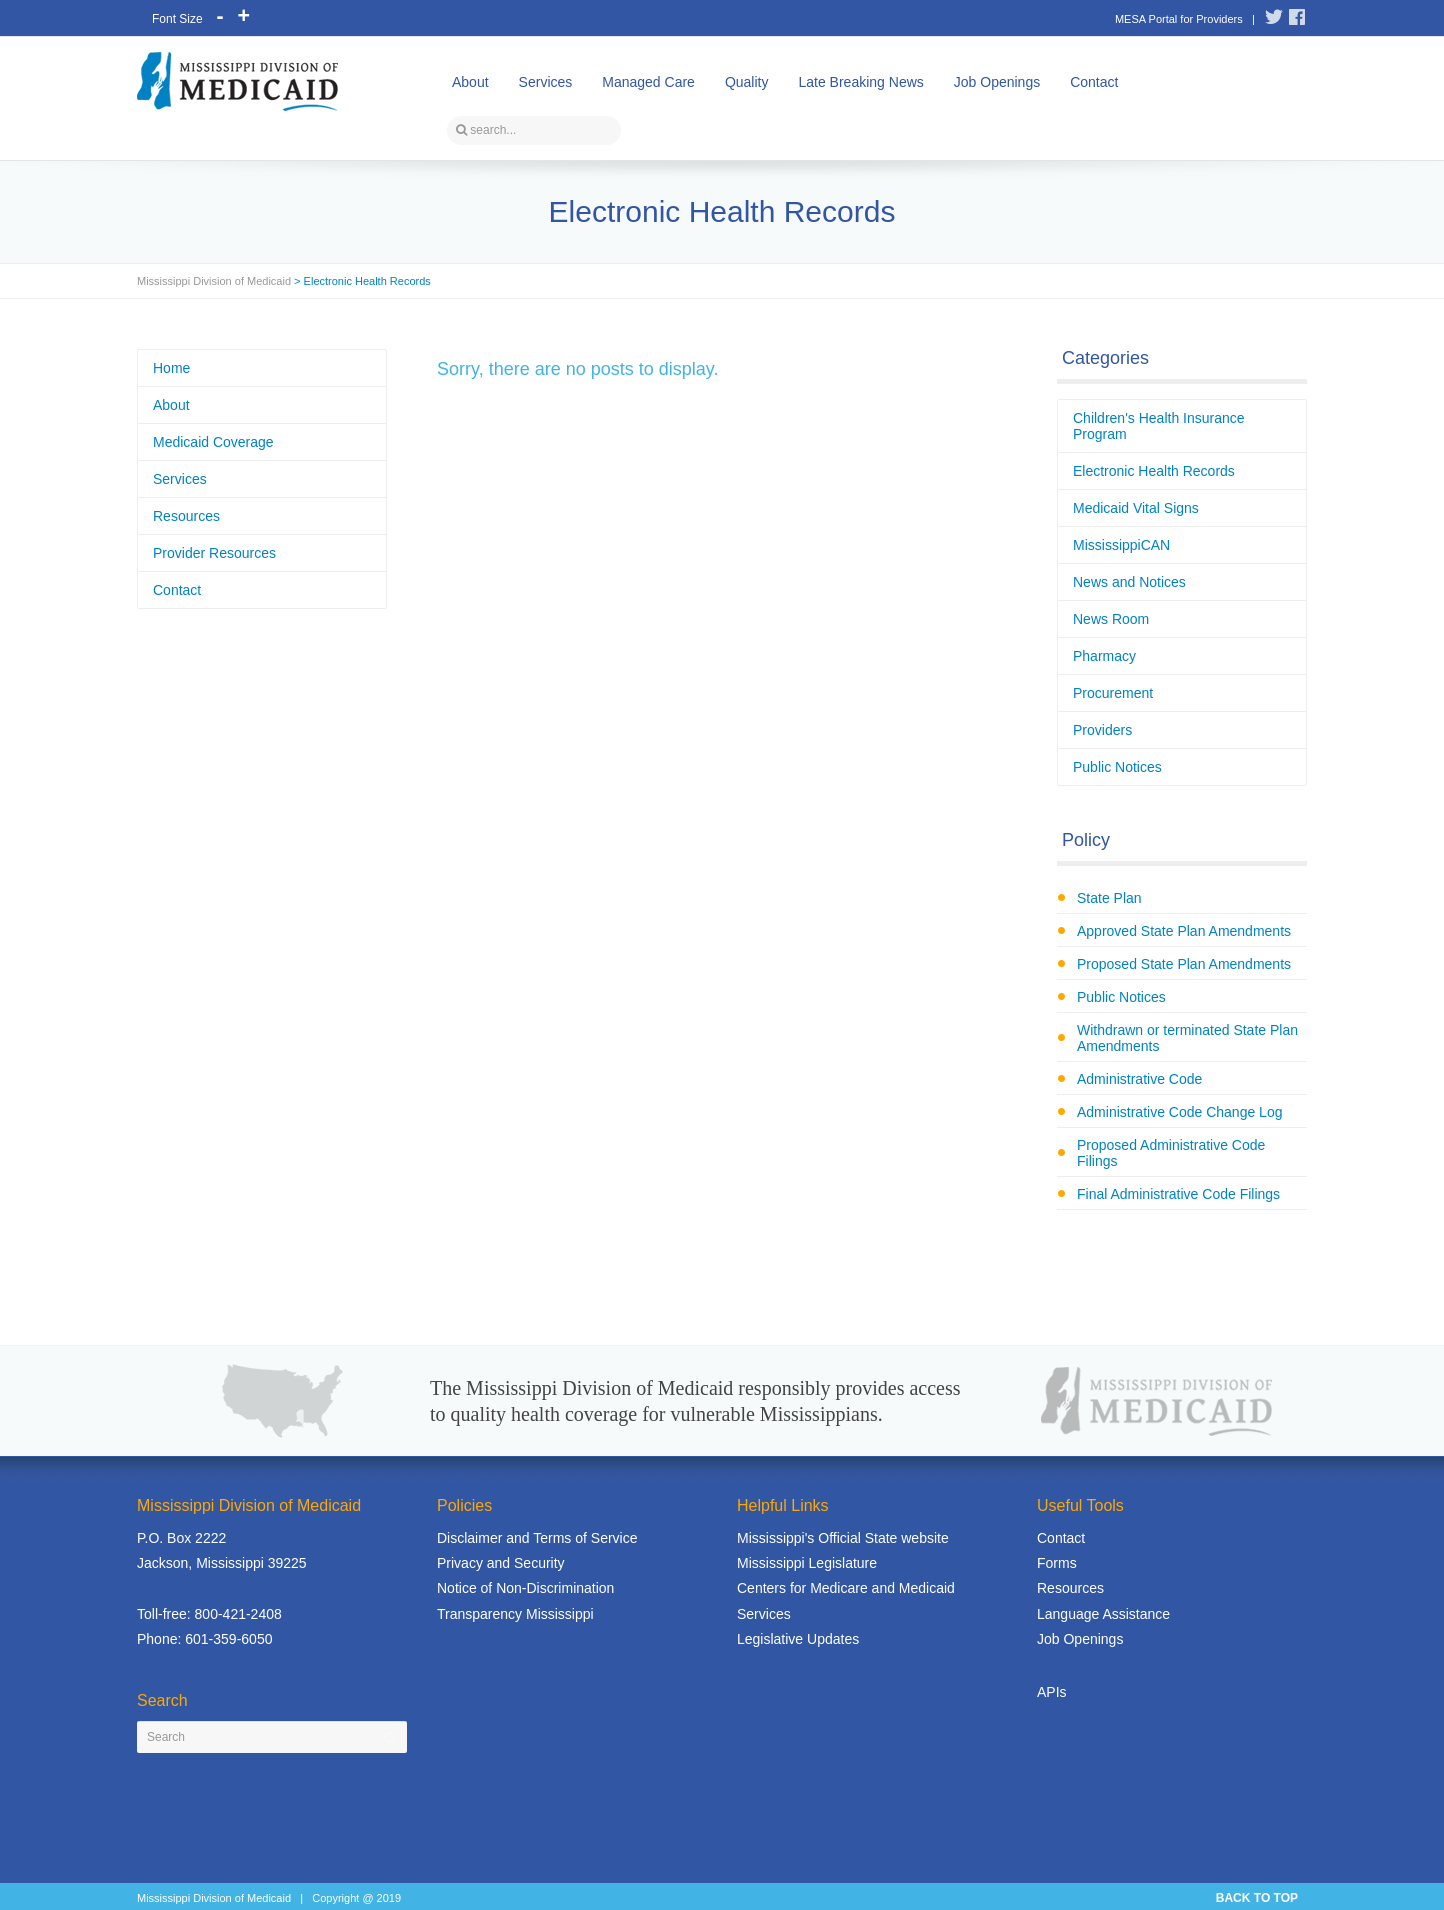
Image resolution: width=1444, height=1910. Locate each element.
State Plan (1109, 898)
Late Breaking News (860, 82)
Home (171, 368)
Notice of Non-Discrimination (525, 1588)
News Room (1111, 619)
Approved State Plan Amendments (1184, 931)
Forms (1057, 1563)
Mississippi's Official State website (843, 1538)
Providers (1102, 730)
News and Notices (1129, 582)
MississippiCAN (1121, 545)
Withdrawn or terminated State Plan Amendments (1187, 1038)
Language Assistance (1103, 1614)
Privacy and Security (501, 1563)
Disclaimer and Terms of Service (537, 1538)
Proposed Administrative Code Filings (1171, 1153)
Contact (1094, 82)
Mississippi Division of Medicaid (214, 281)
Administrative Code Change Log (1179, 1112)
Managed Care (648, 82)
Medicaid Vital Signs (1136, 508)
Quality (747, 82)
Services (546, 82)
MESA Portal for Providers (1179, 19)
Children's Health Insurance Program (1159, 426)
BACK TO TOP (1257, 1898)
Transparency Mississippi (515, 1614)
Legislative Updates (798, 1639)
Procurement (1113, 693)
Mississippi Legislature (807, 1563)
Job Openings (997, 82)
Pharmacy (1104, 656)
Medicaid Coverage (213, 442)
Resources (186, 516)
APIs (1052, 1692)
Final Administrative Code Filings (1178, 1194)
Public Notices (1117, 767)
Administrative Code (1139, 1079)
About (470, 82)
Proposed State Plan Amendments (1184, 964)
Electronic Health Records (1154, 471)
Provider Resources (214, 553)
